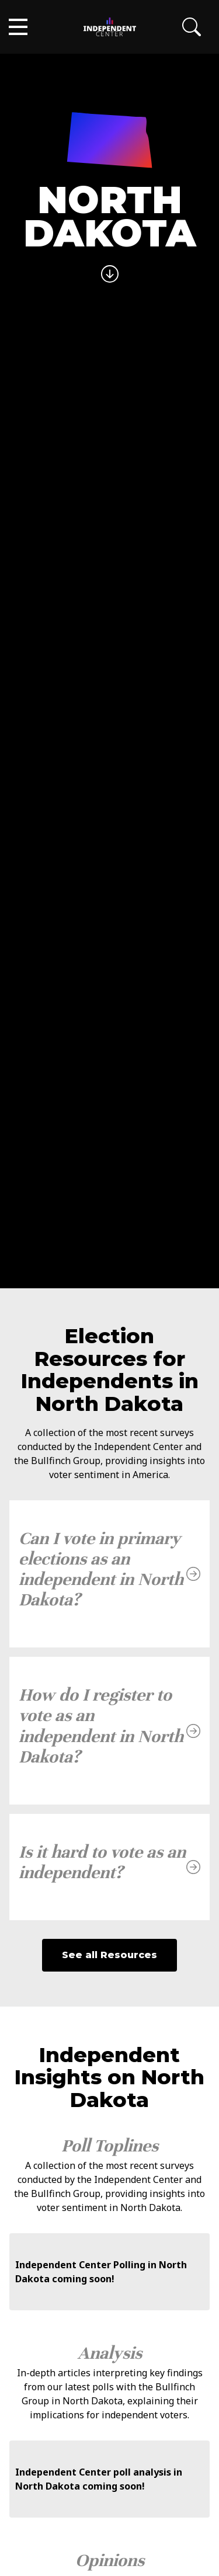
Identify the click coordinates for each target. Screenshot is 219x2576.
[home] (110, 27)
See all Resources (109, 1954)
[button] (18, 26)
